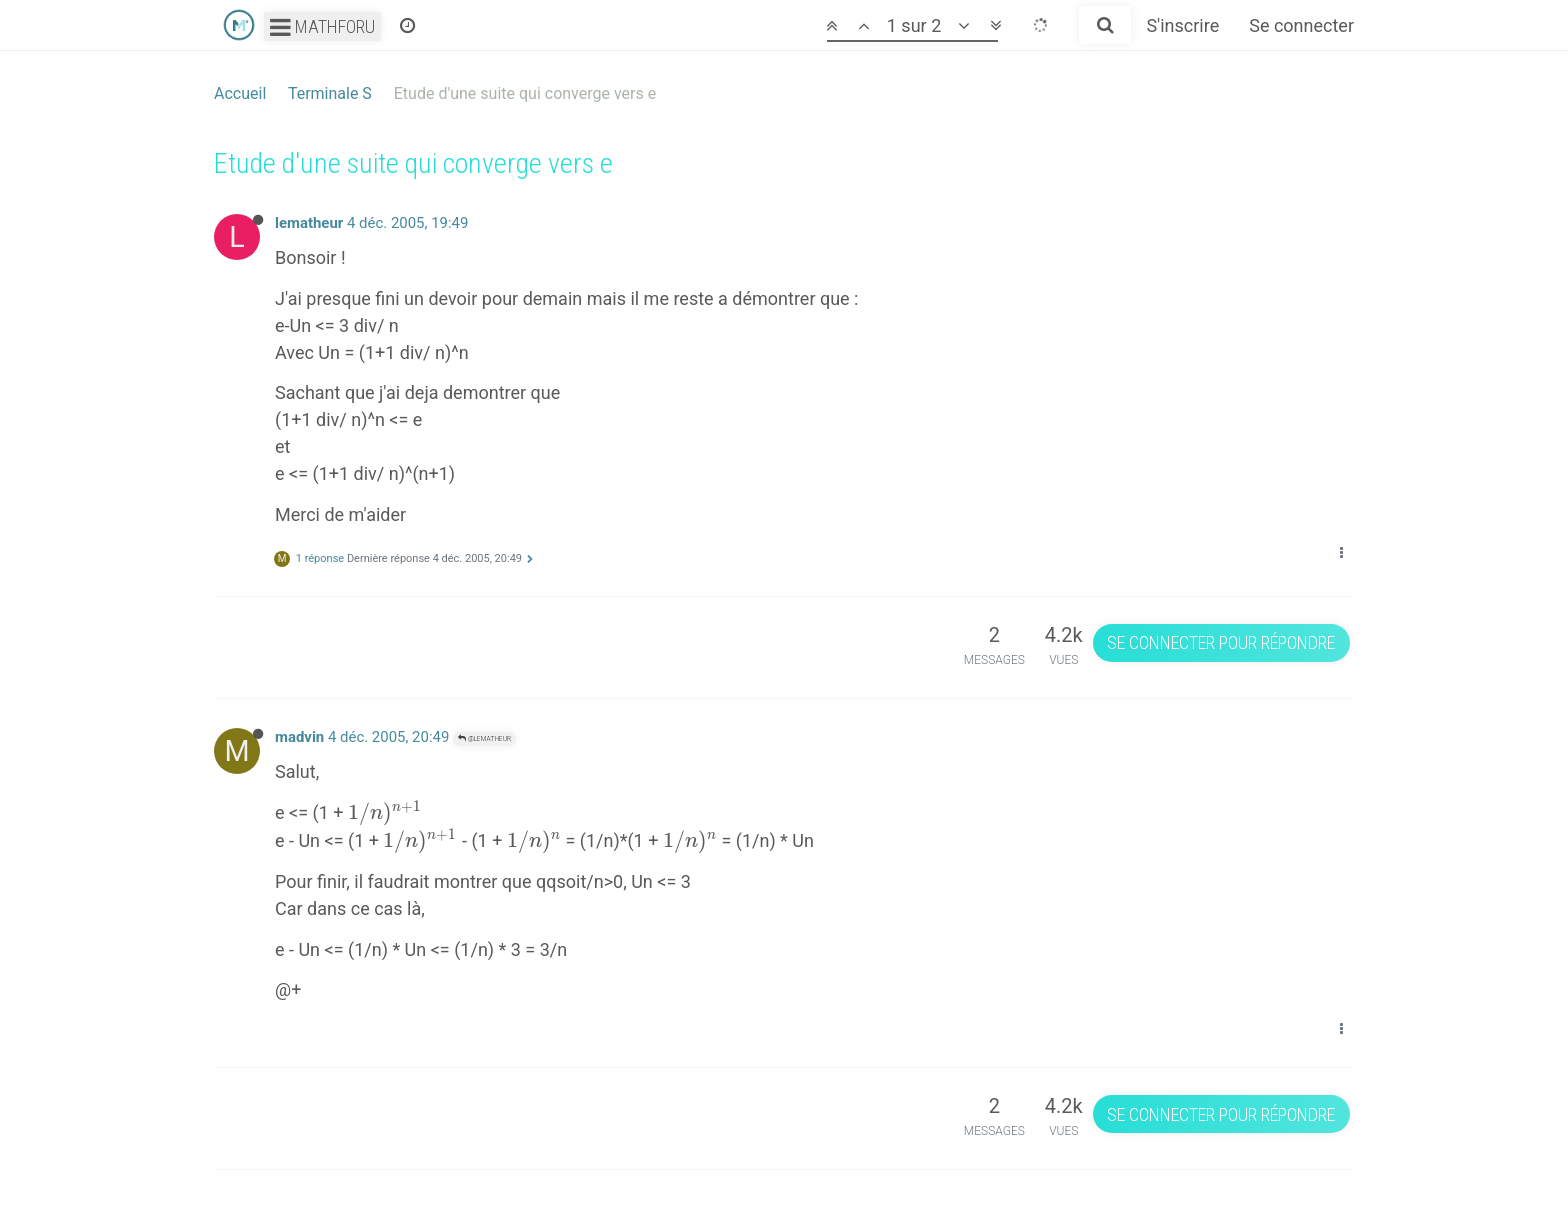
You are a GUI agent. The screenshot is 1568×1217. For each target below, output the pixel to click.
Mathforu (322, 26)
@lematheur (484, 738)
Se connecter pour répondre (1221, 642)
